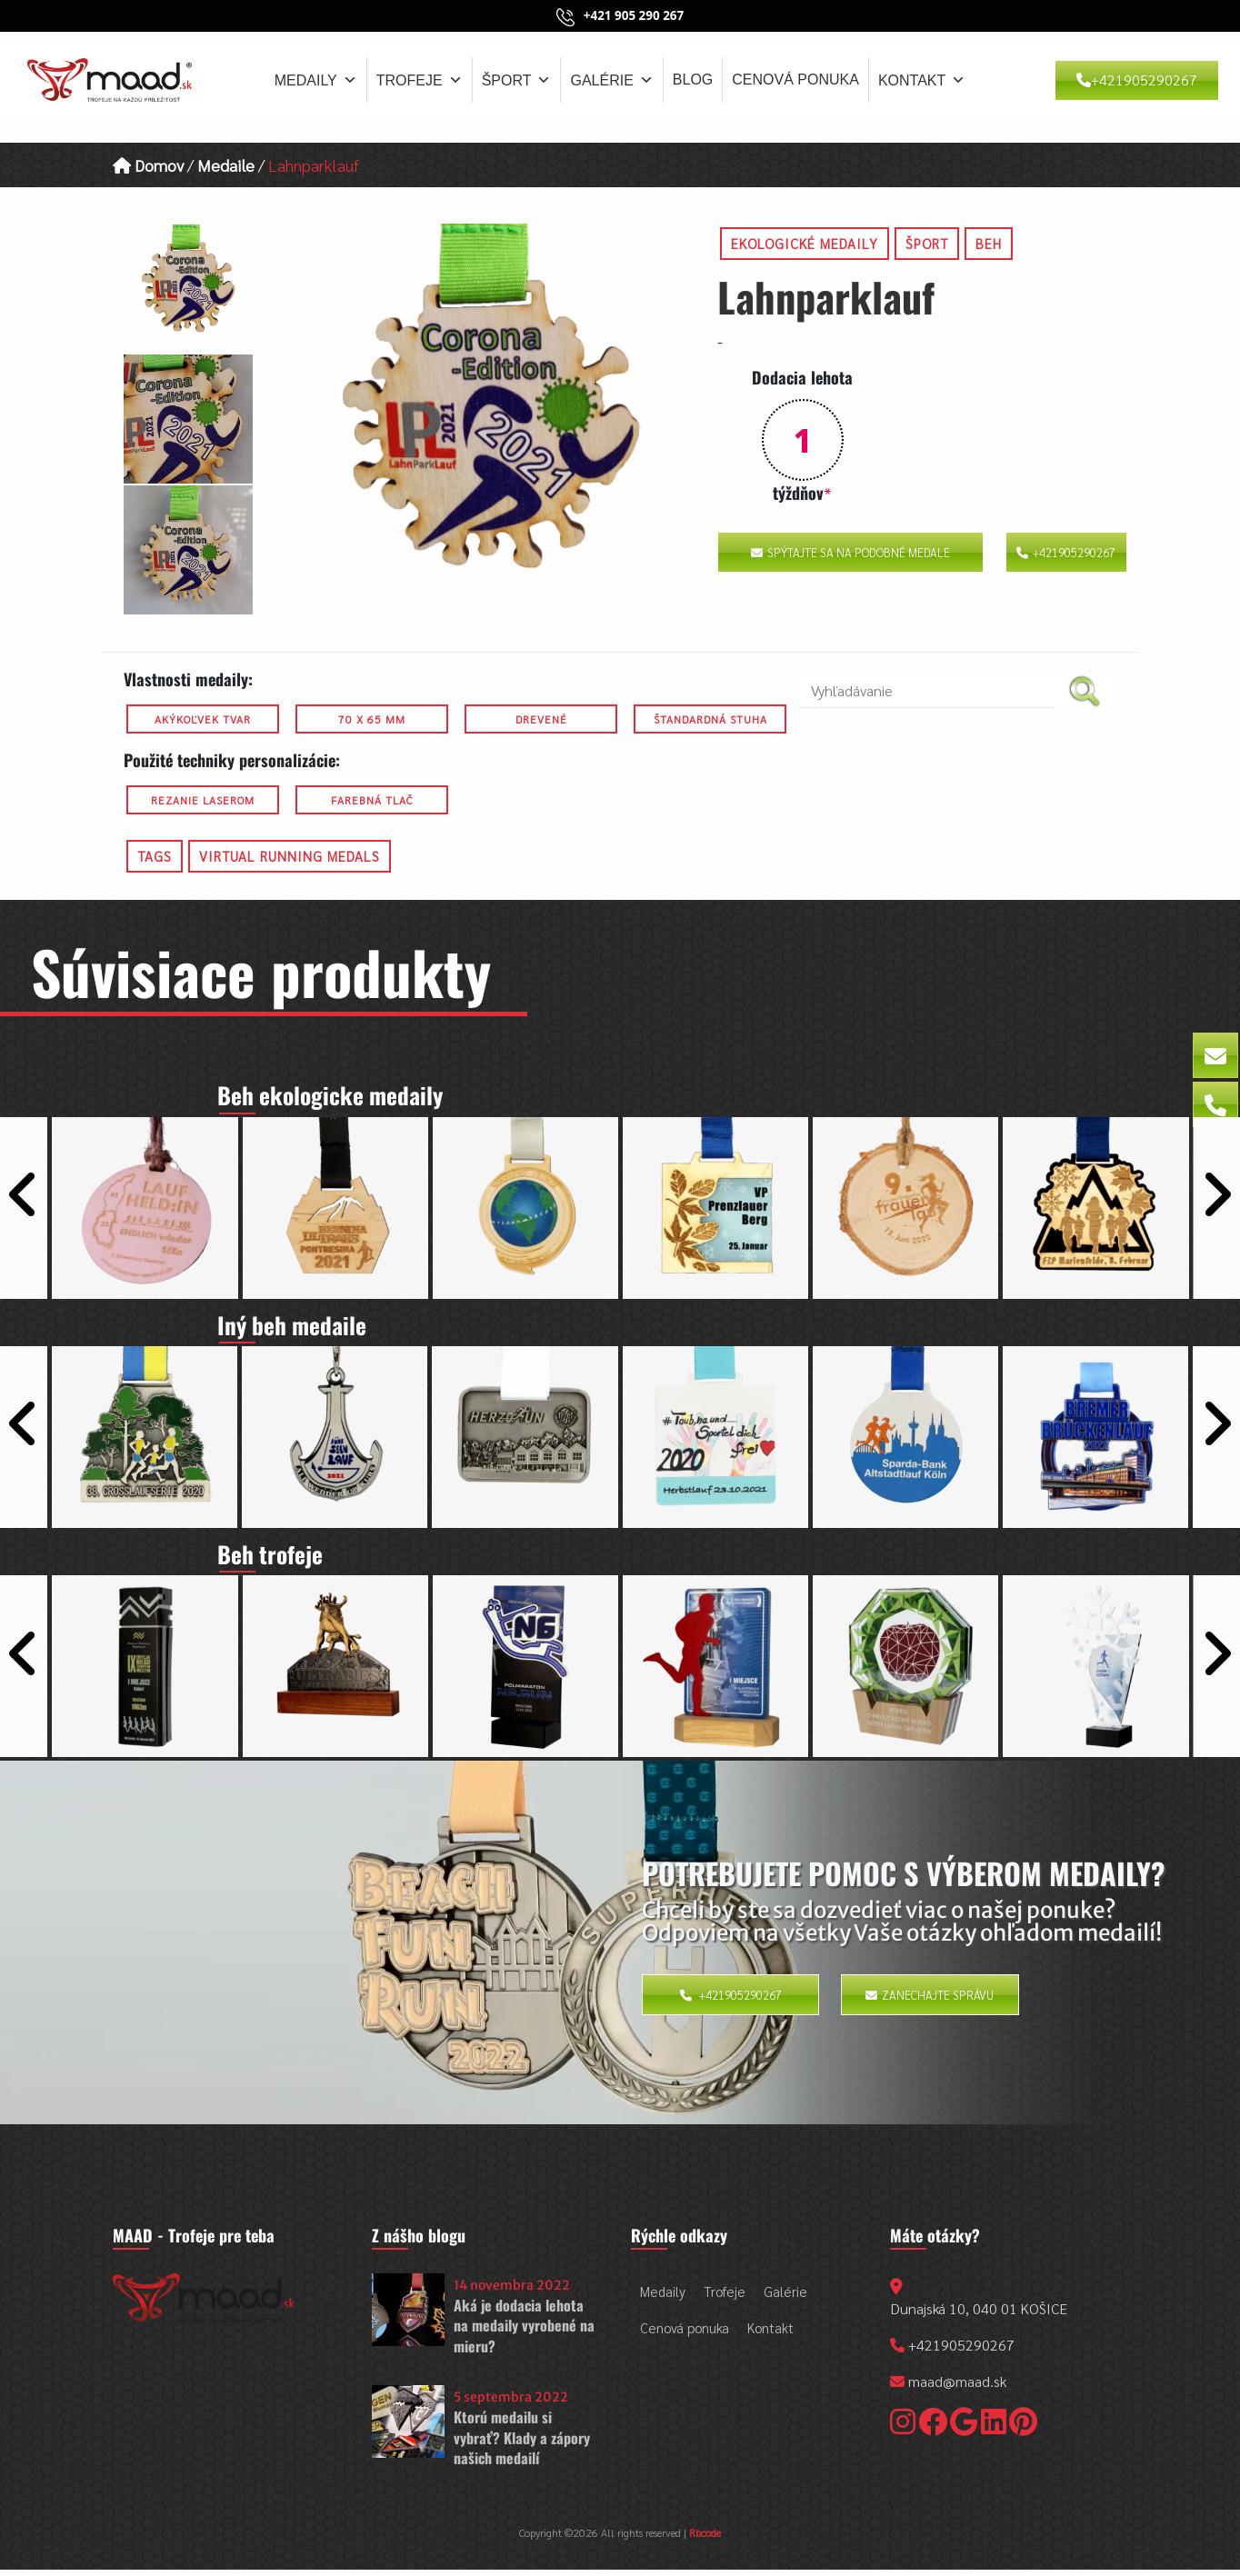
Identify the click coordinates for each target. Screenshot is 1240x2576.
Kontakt (921, 80)
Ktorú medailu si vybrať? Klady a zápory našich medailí (522, 2445)
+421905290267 (1136, 79)
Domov (148, 165)
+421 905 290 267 (634, 15)
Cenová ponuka (795, 79)
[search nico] (927, 691)
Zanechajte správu (929, 2002)
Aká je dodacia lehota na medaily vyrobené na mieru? (524, 2333)
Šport (517, 80)
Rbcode (705, 2540)
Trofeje (419, 80)
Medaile (226, 165)
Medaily (316, 80)
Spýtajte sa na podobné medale (850, 552)
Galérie (611, 80)
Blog (693, 79)
